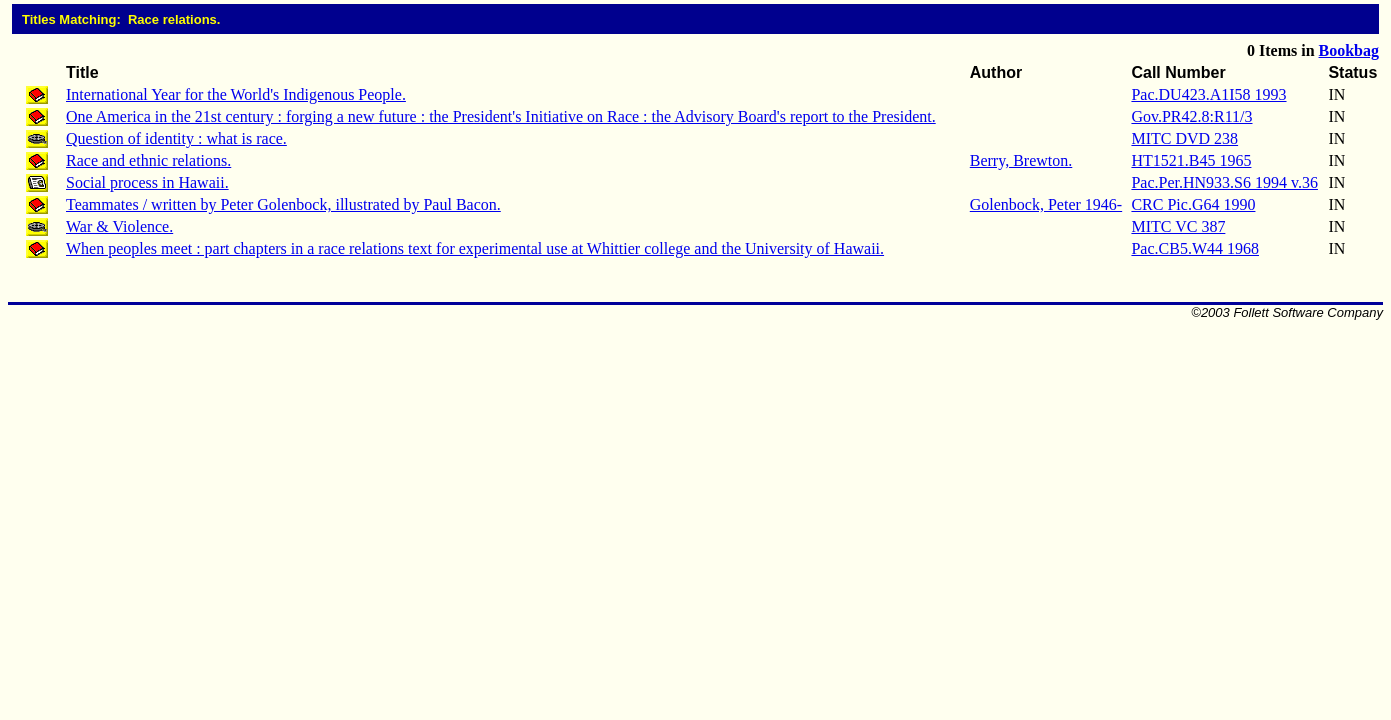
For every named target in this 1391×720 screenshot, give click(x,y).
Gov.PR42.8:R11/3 (1191, 116)
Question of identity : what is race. (176, 138)
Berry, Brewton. (1021, 160)
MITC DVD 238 (1184, 138)
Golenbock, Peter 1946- (1046, 204)
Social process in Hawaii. (147, 182)
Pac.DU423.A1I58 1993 (1208, 94)
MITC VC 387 (1178, 226)
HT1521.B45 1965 (1191, 160)
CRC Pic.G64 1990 (1193, 204)
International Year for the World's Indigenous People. (236, 94)
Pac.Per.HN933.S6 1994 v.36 (1224, 182)
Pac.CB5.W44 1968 (1195, 248)
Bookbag (1349, 50)
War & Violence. (119, 226)
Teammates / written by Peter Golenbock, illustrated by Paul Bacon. (283, 204)
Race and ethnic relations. (148, 160)
